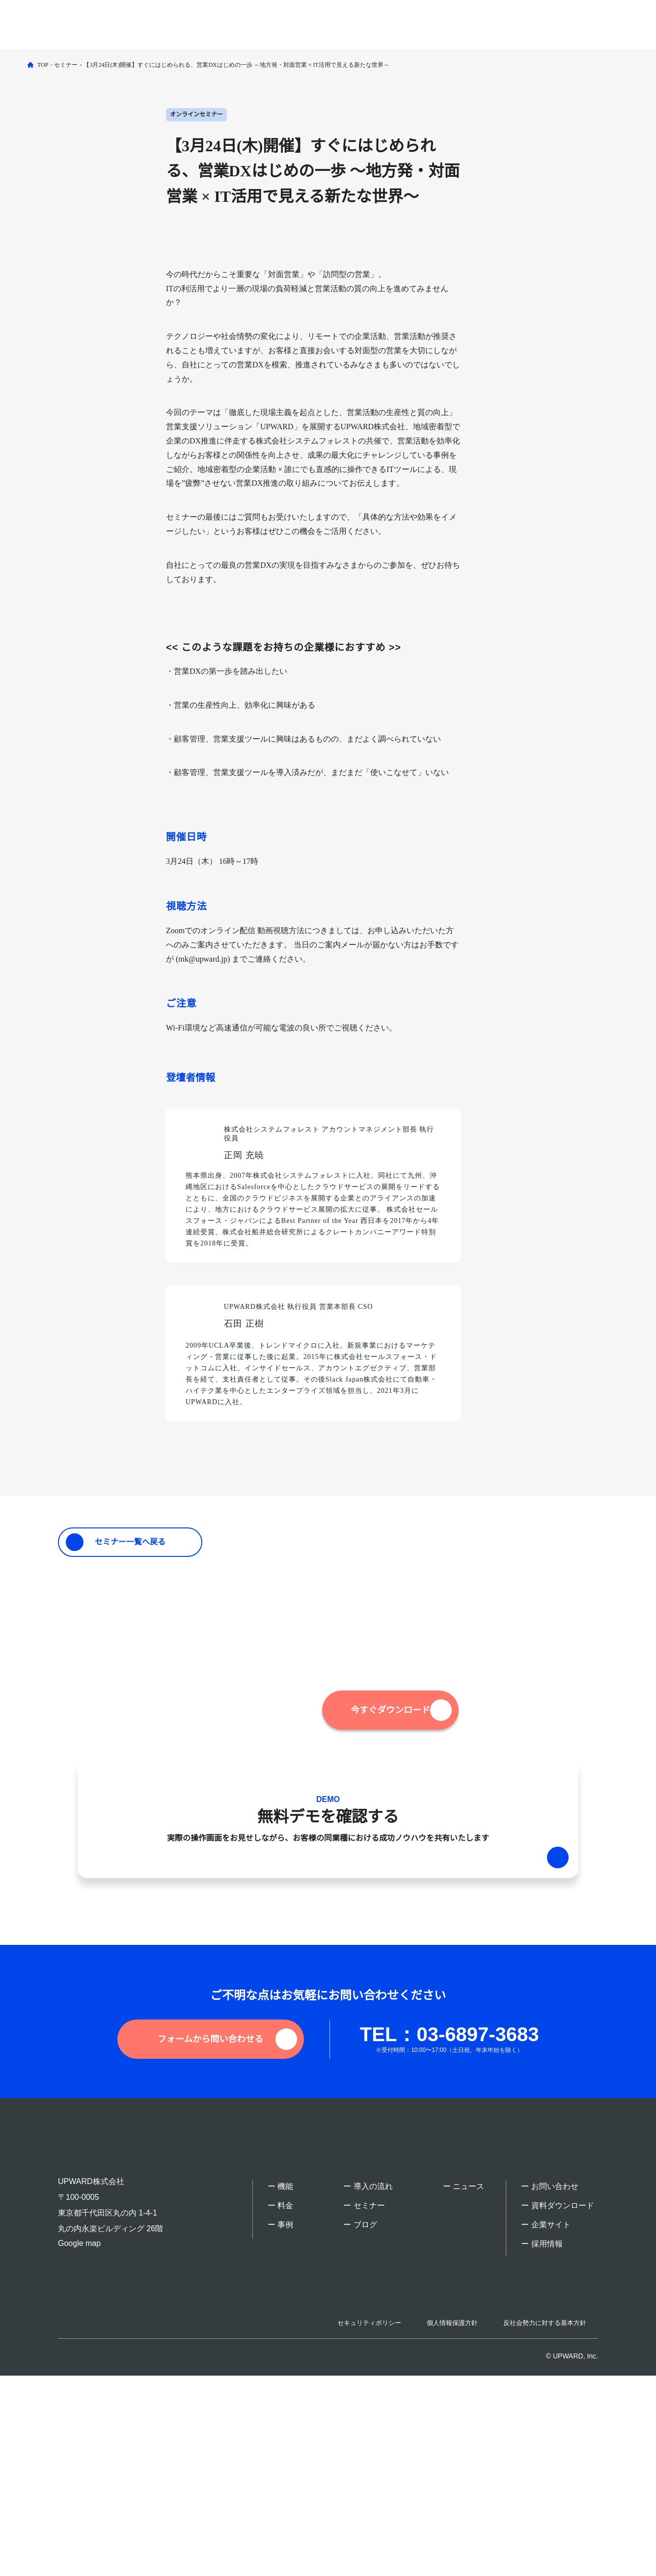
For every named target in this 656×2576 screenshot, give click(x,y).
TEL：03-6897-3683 (441, 2234)
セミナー (67, 65)
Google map (80, 2434)
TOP (43, 65)
